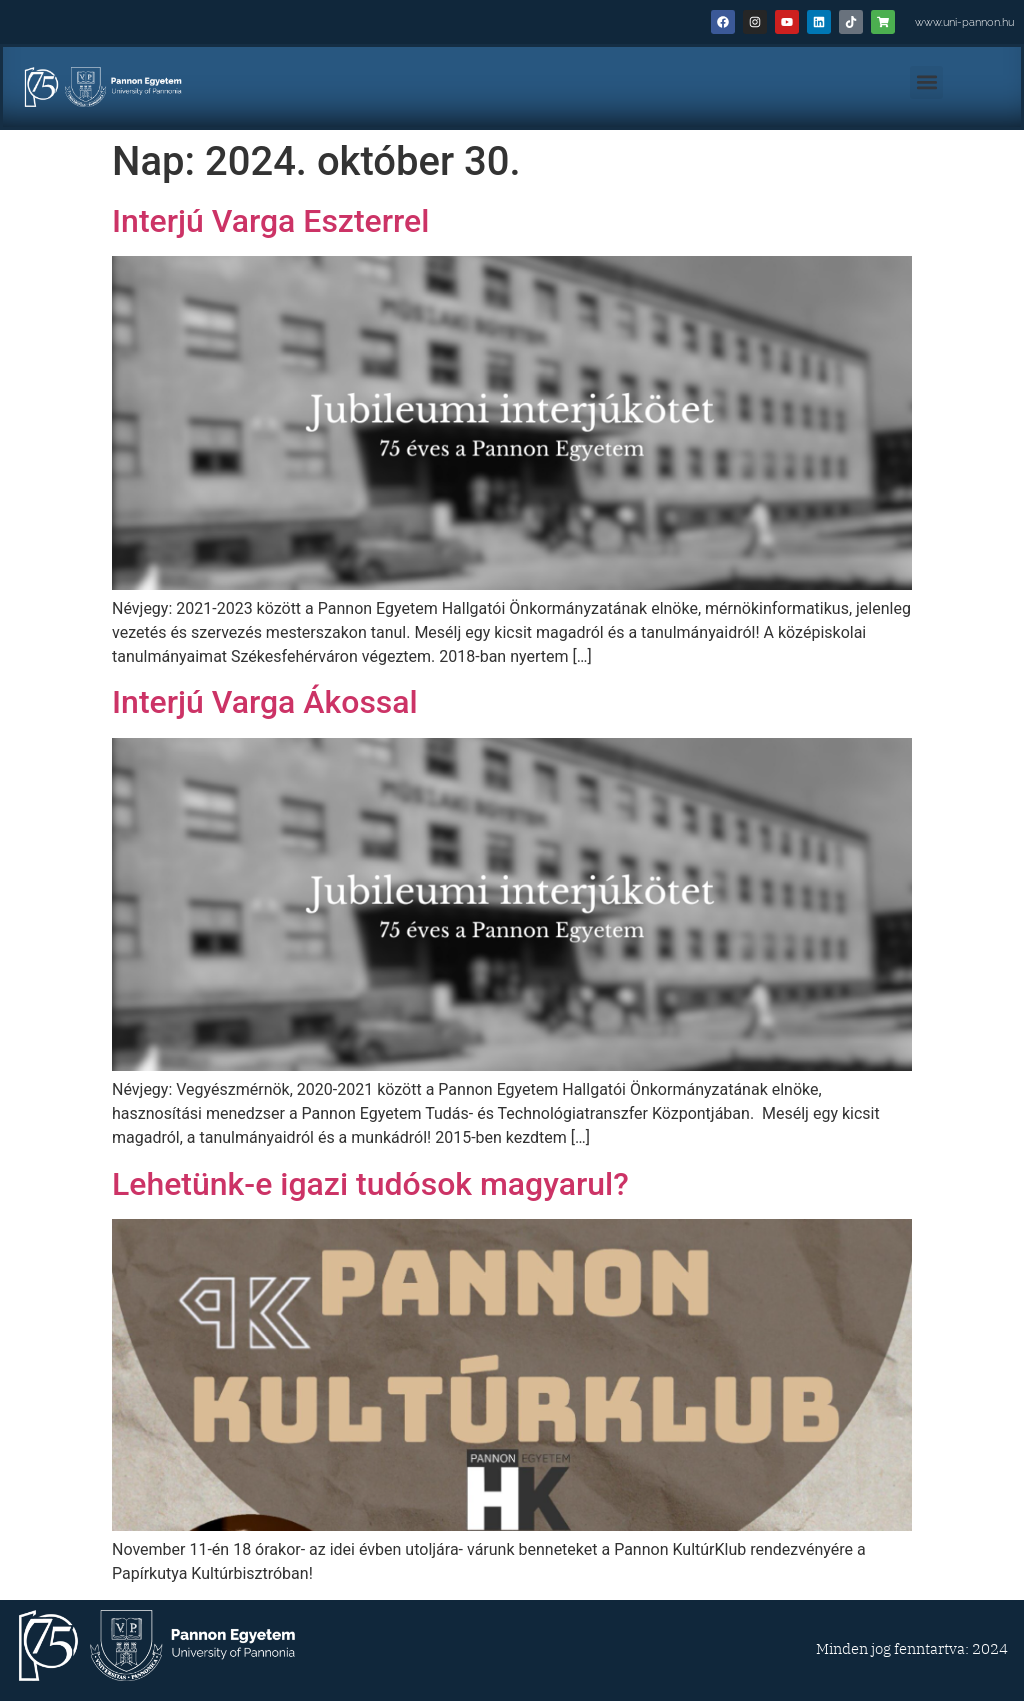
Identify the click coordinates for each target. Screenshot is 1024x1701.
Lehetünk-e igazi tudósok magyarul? (370, 1184)
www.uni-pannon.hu (964, 22)
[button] (926, 82)
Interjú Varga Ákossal (265, 702)
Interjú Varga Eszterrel (270, 221)
